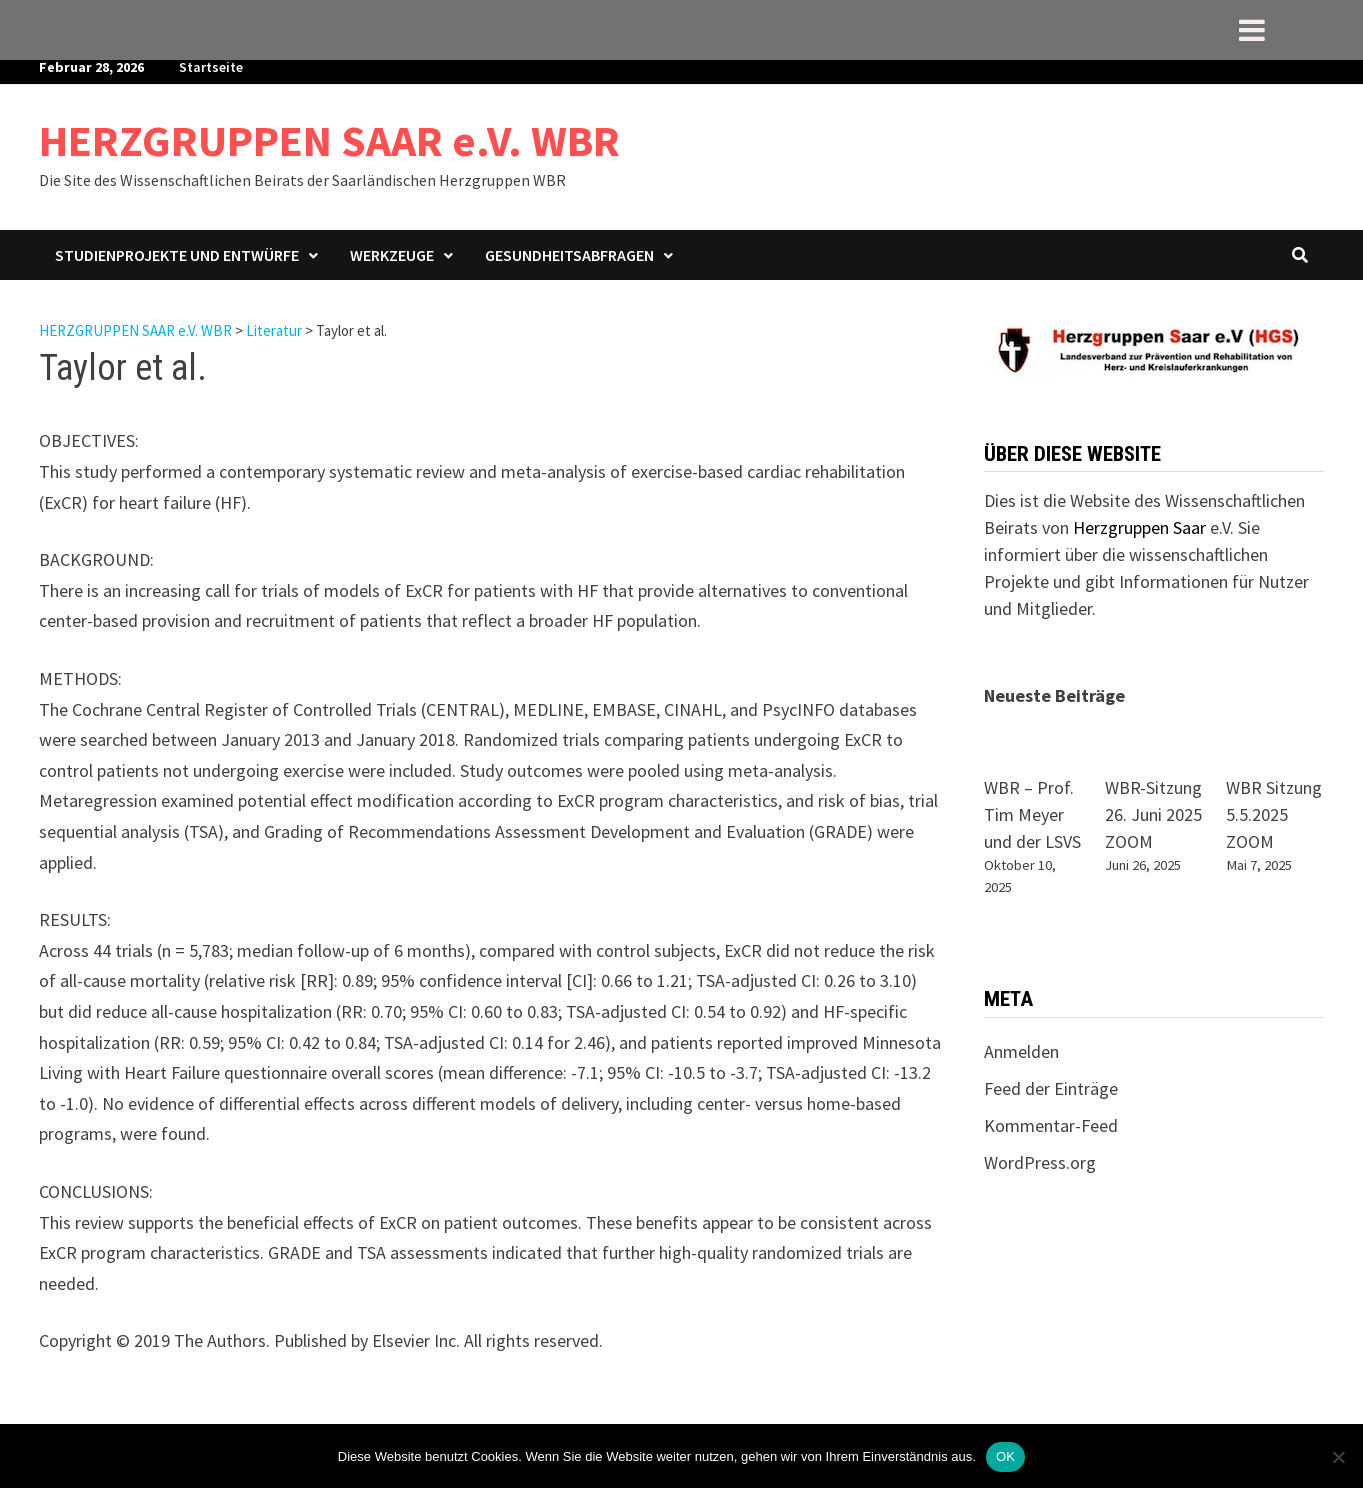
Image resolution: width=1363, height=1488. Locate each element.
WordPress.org (1040, 1162)
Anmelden (1021, 1051)
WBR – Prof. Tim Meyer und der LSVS (1032, 814)
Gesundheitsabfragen (569, 255)
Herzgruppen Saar (1139, 527)
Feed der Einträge (1051, 1088)
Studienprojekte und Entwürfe (177, 255)
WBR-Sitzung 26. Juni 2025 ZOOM (1153, 814)
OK (1005, 1456)
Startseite (211, 67)
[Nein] (1338, 1457)
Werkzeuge (392, 255)
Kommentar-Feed (1051, 1125)
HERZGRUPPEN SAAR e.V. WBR (329, 140)
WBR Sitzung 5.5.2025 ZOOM (1274, 814)
